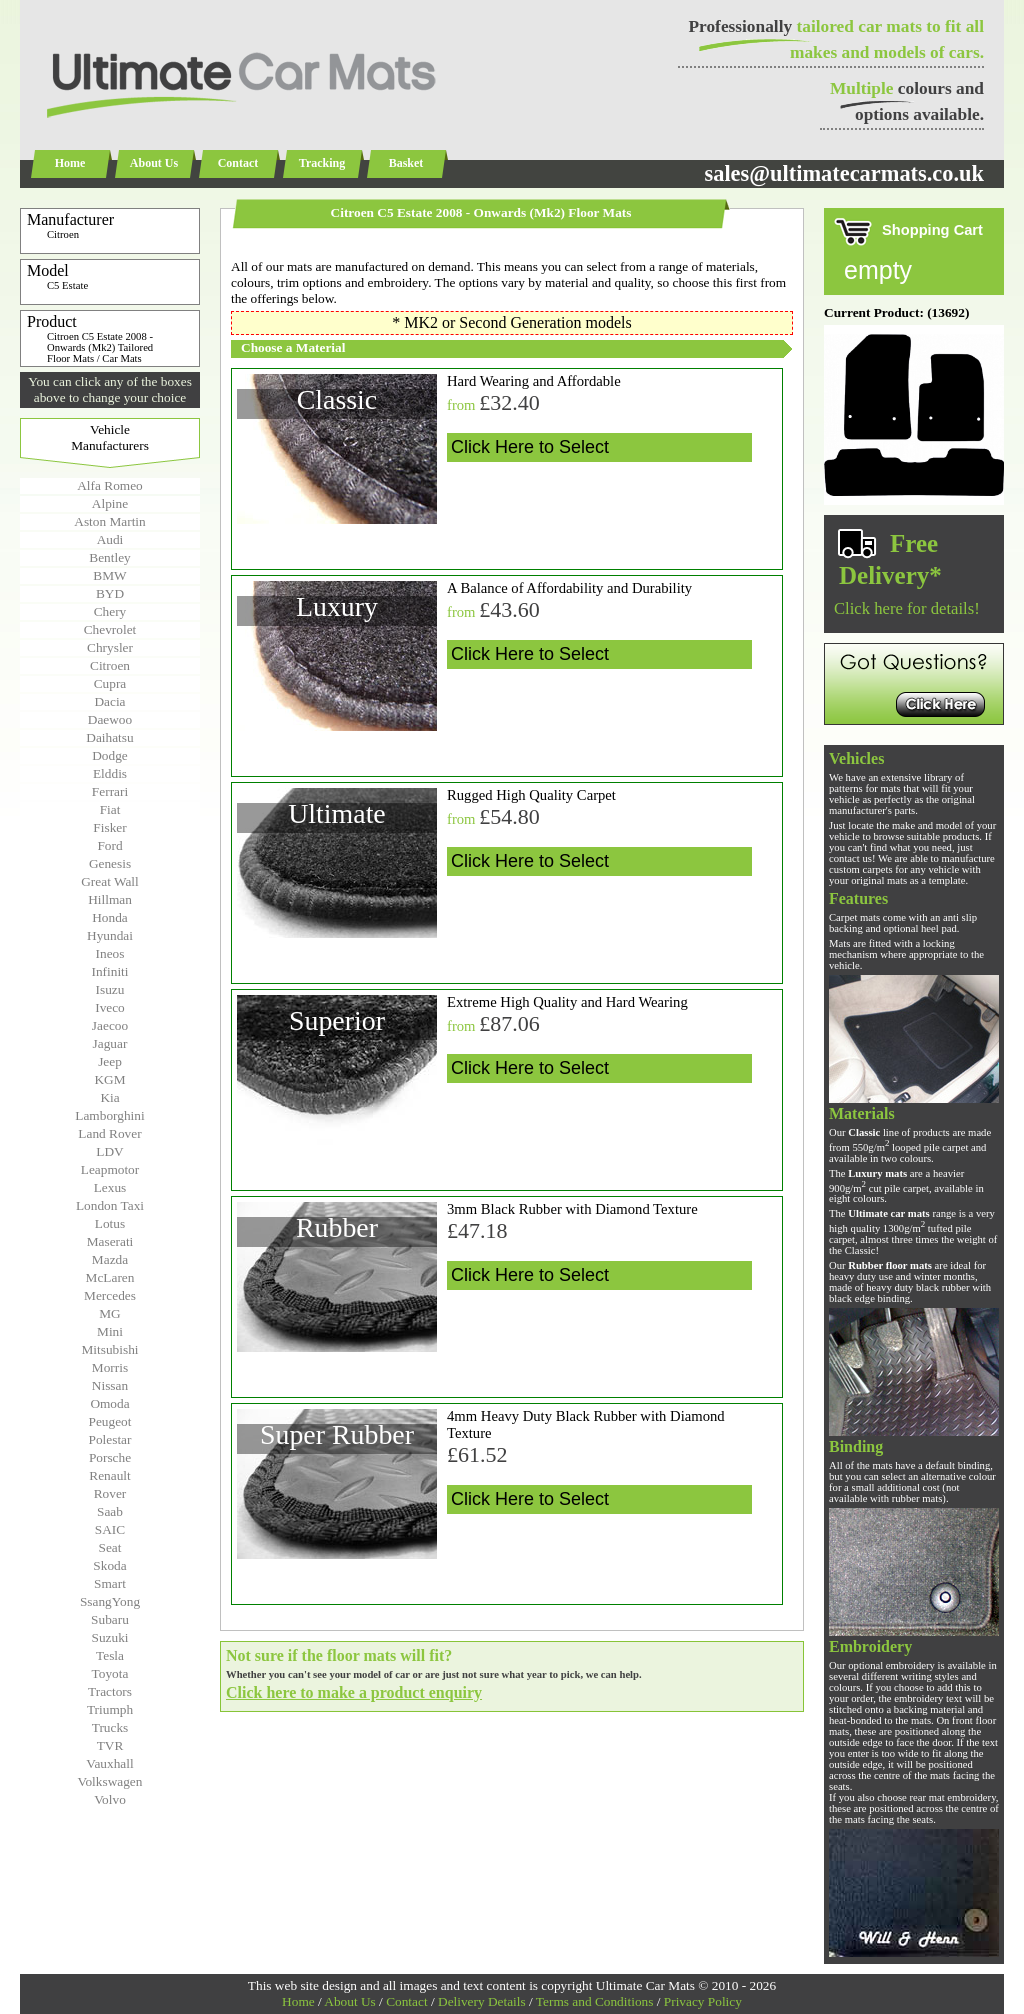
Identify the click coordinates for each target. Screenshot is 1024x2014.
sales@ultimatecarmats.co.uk (844, 173)
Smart (110, 1583)
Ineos (110, 953)
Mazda (110, 1259)
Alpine (110, 503)
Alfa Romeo (110, 485)
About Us (154, 163)
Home (70, 163)
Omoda (109, 1403)
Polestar (110, 1439)
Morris (110, 1367)
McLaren (110, 1277)
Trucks (110, 1727)
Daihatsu (109, 737)
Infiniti (109, 971)
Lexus (110, 1187)
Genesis (110, 863)
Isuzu (110, 989)
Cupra (110, 683)
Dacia (109, 701)
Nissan (110, 1385)
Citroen (110, 665)
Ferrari (110, 791)
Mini (110, 1331)
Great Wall (110, 881)
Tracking (322, 163)
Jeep (110, 1061)
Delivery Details (482, 2001)
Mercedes (110, 1295)
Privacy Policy (703, 2001)
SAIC (110, 1529)
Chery (110, 611)
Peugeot (110, 1421)
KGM (109, 1079)
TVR (110, 1745)
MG (109, 1313)
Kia (109, 1097)
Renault (109, 1475)
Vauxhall (109, 1763)
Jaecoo (110, 1025)
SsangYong (110, 1601)
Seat (110, 1547)
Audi (110, 539)
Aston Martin (109, 521)
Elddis (110, 773)
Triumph (110, 1709)
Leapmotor (110, 1169)
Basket (406, 163)
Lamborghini (109, 1115)
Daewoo (110, 719)
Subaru (110, 1619)
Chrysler (110, 647)
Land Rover (109, 1133)
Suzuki (109, 1637)
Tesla (110, 1655)
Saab (110, 1511)
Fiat (110, 809)
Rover (110, 1493)
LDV (109, 1151)
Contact (238, 163)
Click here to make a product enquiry (354, 1692)
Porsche (110, 1457)
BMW (109, 575)
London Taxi (110, 1205)
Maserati (110, 1241)
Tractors (110, 1691)
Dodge (110, 755)
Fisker (109, 827)
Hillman (110, 899)
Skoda (109, 1565)
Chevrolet (110, 629)
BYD (110, 593)
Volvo (110, 1799)
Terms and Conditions (595, 2001)
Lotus (110, 1223)
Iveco (110, 1007)
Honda (110, 917)
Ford (109, 845)
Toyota (110, 1673)
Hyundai (110, 935)
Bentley (109, 557)
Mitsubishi (109, 1349)
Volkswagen (110, 1781)
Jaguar (110, 1043)
